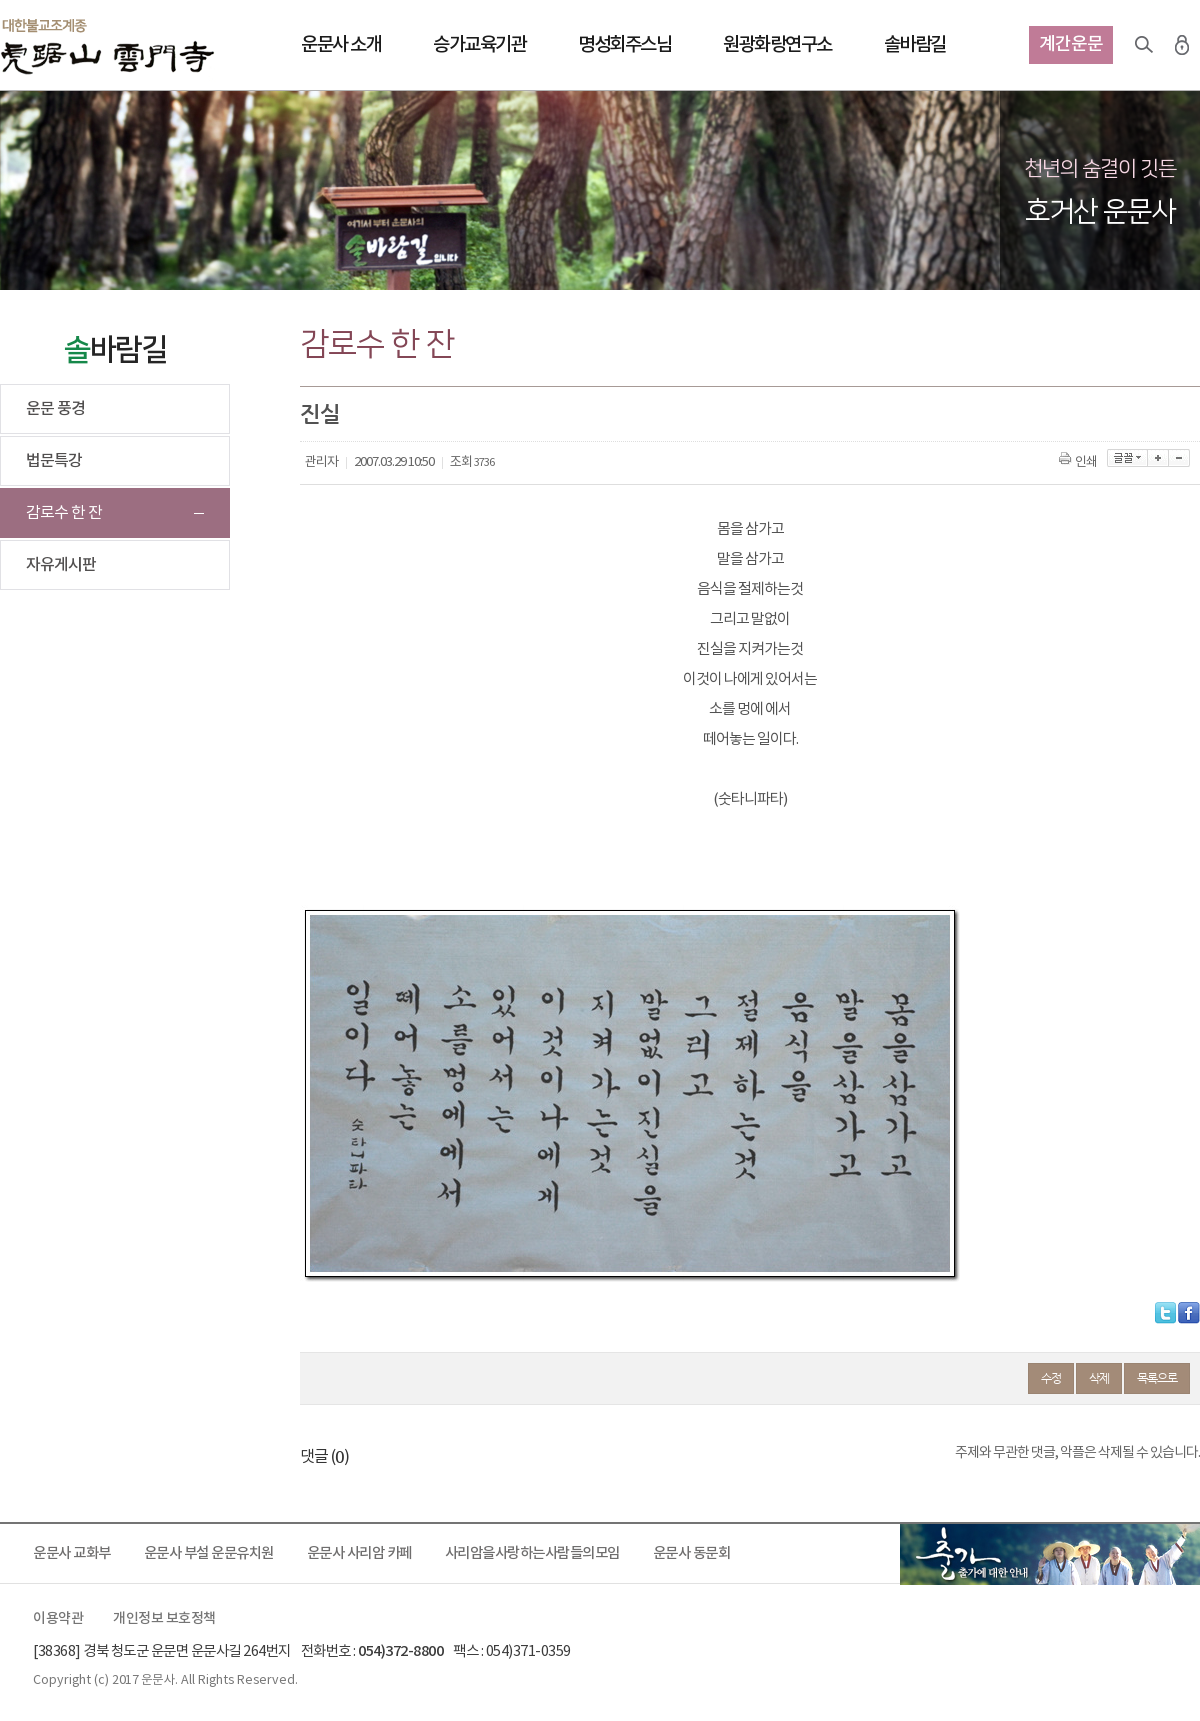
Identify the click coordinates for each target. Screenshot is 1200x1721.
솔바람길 (915, 45)
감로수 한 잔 (64, 513)
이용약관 (58, 1619)
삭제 (1099, 1378)
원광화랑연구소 (777, 45)
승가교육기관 (479, 45)
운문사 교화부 (72, 1553)
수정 (1051, 1378)
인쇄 (1079, 462)
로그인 (1182, 45)
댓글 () (324, 1457)
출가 (1050, 1554)
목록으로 (1157, 1378)
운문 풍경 (55, 409)
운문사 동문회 (692, 1553)
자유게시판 (61, 565)
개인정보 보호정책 (164, 1619)
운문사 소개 (341, 45)
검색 (1144, 45)
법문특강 (54, 461)
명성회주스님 (624, 45)
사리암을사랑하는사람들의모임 (532, 1553)
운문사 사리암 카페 (359, 1553)
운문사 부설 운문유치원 (209, 1553)
